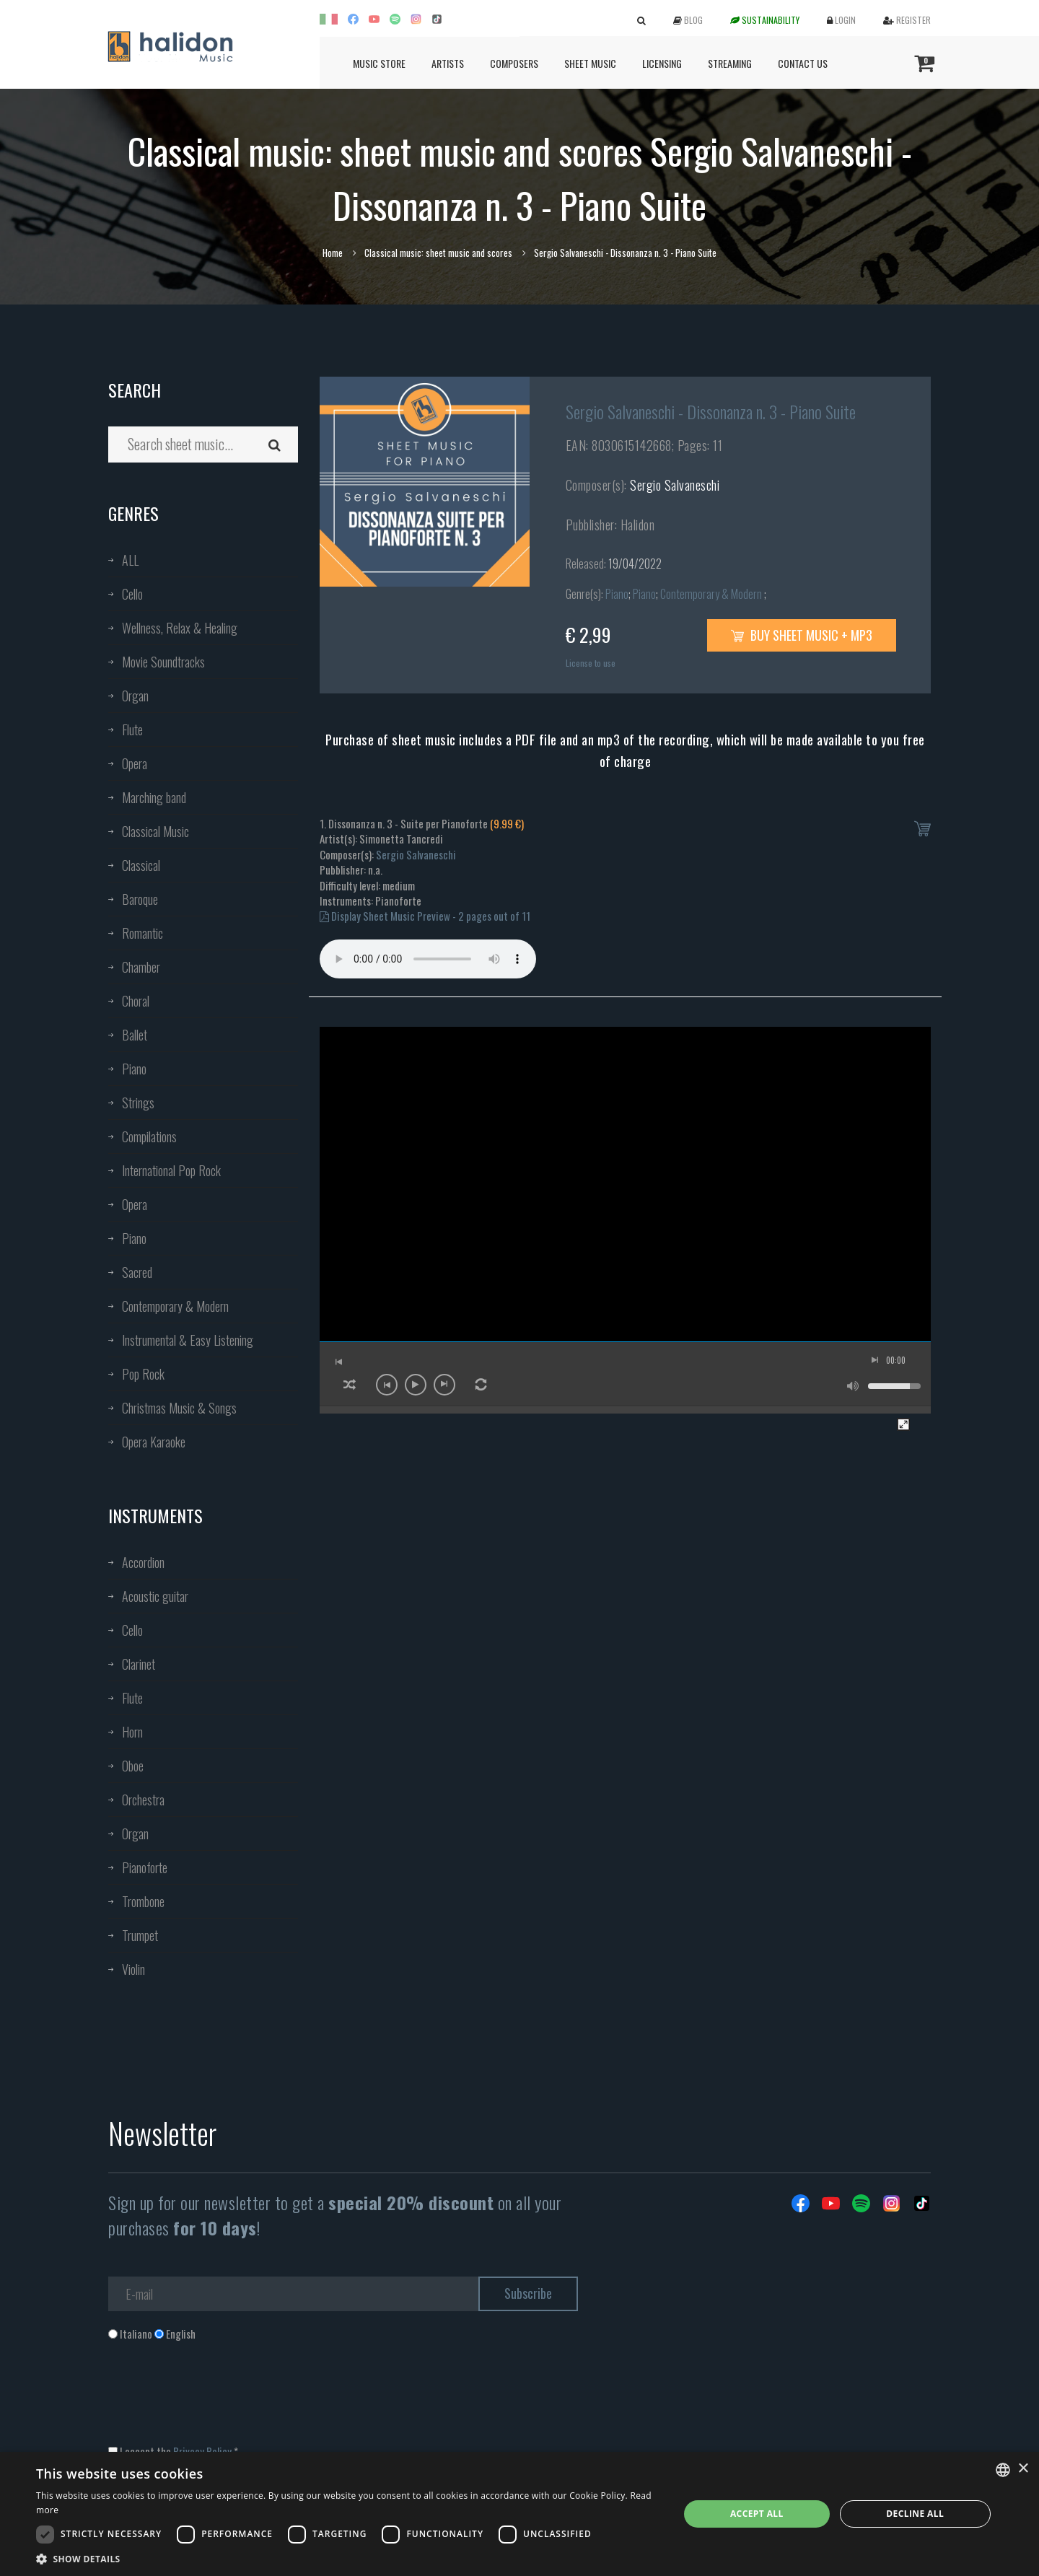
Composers (514, 63)
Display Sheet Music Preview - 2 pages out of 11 (425, 916)
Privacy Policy (202, 2451)
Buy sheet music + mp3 (801, 635)
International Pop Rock (171, 1170)
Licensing (662, 63)
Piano (134, 1068)
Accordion (143, 1562)
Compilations (149, 1136)
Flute (132, 729)
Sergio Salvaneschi (674, 485)
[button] (348, 2558)
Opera (134, 763)
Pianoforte (144, 1867)
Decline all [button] (915, 2513)
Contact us (803, 63)
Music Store (379, 63)
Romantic (142, 933)
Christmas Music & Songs (179, 1407)
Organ (135, 695)
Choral (135, 1000)
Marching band (154, 797)
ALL (130, 560)
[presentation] (218, 2400)
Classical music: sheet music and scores (438, 252)
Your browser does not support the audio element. (428, 958)
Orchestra (143, 1799)
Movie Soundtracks (163, 661)
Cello (132, 593)
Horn (132, 1731)
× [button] (1022, 2468)
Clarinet (138, 1664)
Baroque (140, 899)
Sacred (137, 1272)
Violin (133, 1969)
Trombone (143, 1901)
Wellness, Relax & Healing (179, 627)
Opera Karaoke (153, 1441)
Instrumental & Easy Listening (187, 1340)
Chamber (141, 967)
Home (333, 252)
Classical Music (155, 831)
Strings (138, 1102)
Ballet (134, 1034)
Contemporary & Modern (175, 1306)
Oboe (133, 1765)
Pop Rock (143, 1373)
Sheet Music (590, 63)
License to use (590, 663)
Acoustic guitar (155, 1596)
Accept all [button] (757, 2513)
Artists (447, 63)
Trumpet (140, 1935)
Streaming (730, 63)
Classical (141, 865)
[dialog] (519, 2514)
